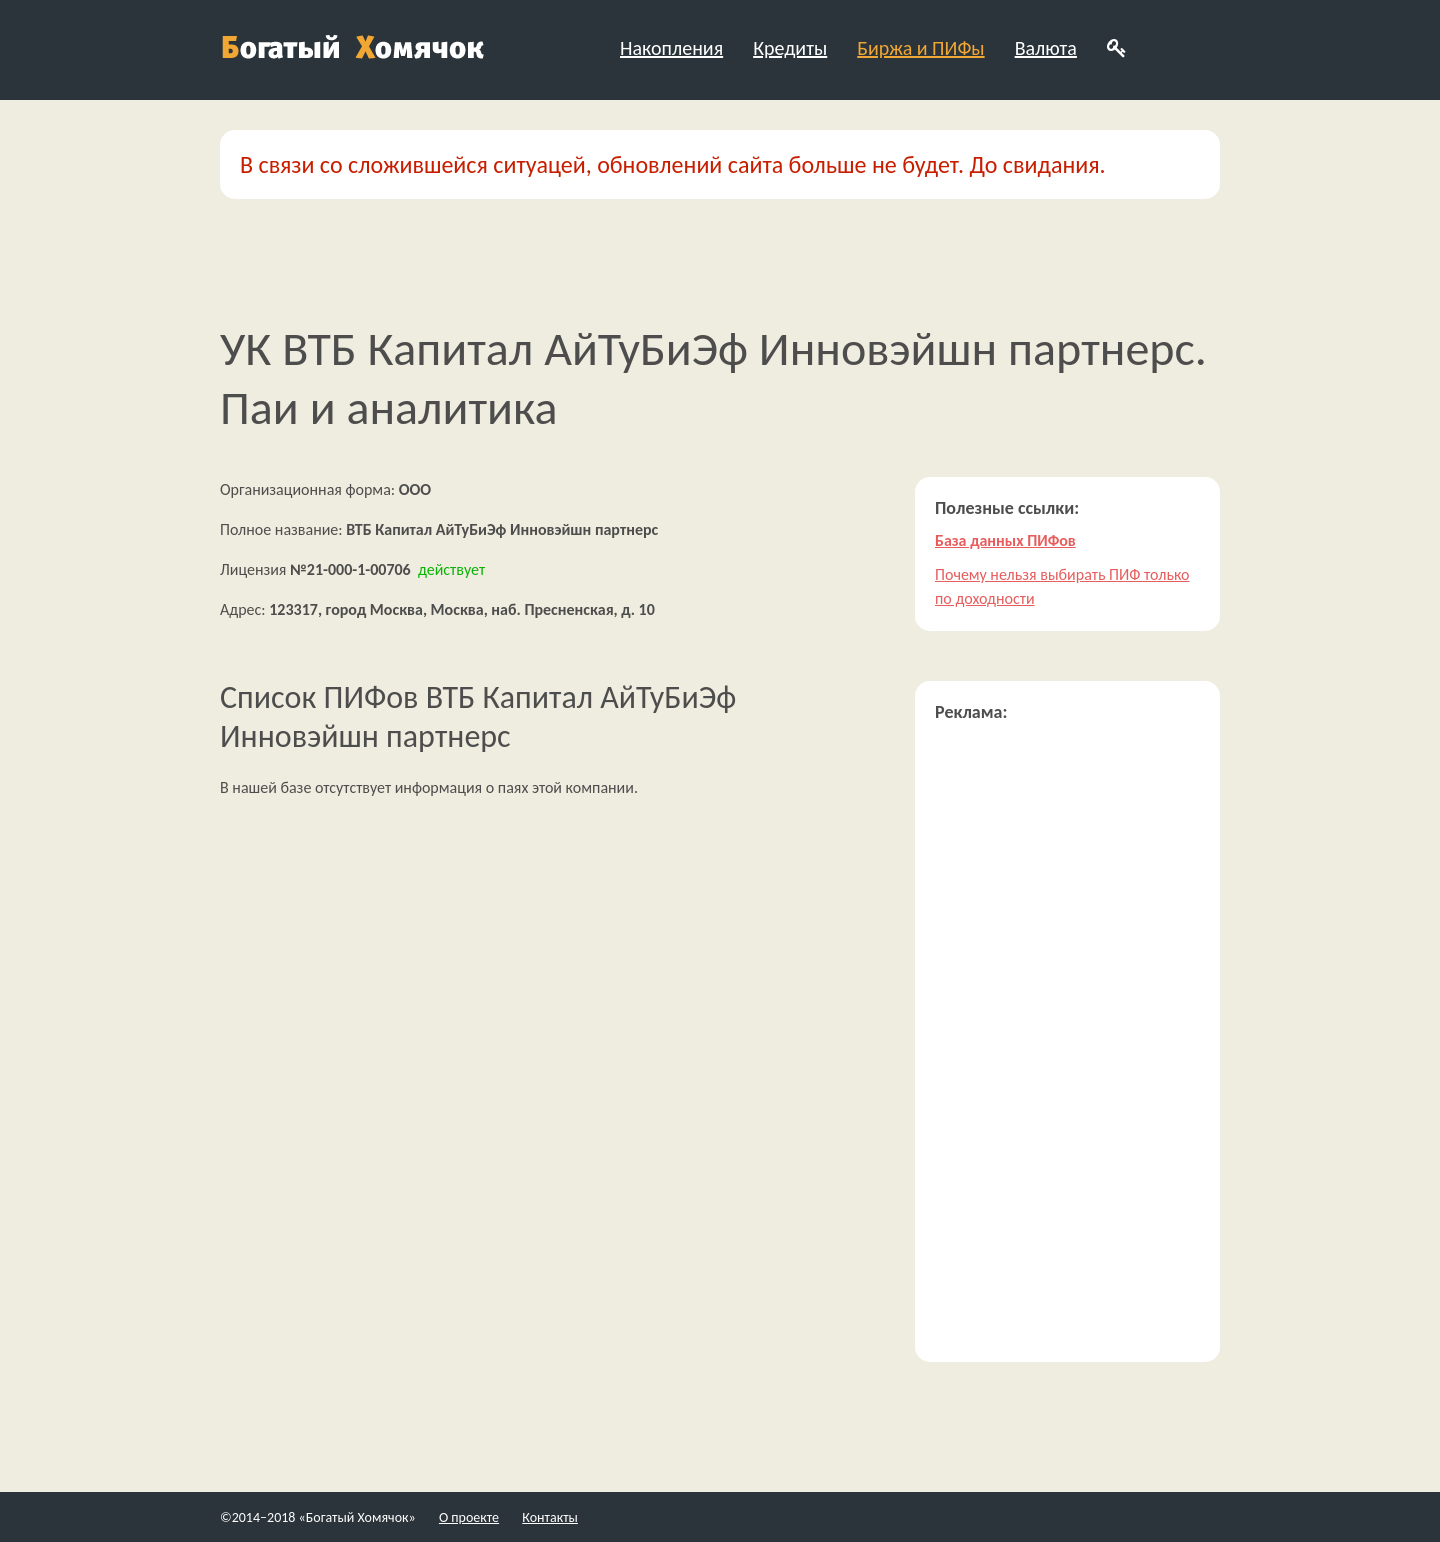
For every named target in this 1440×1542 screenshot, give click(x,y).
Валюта (1046, 48)
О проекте (469, 1517)
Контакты (550, 1517)
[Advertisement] (1067, 1042)
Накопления (671, 48)
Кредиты (790, 48)
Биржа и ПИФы (920, 48)
